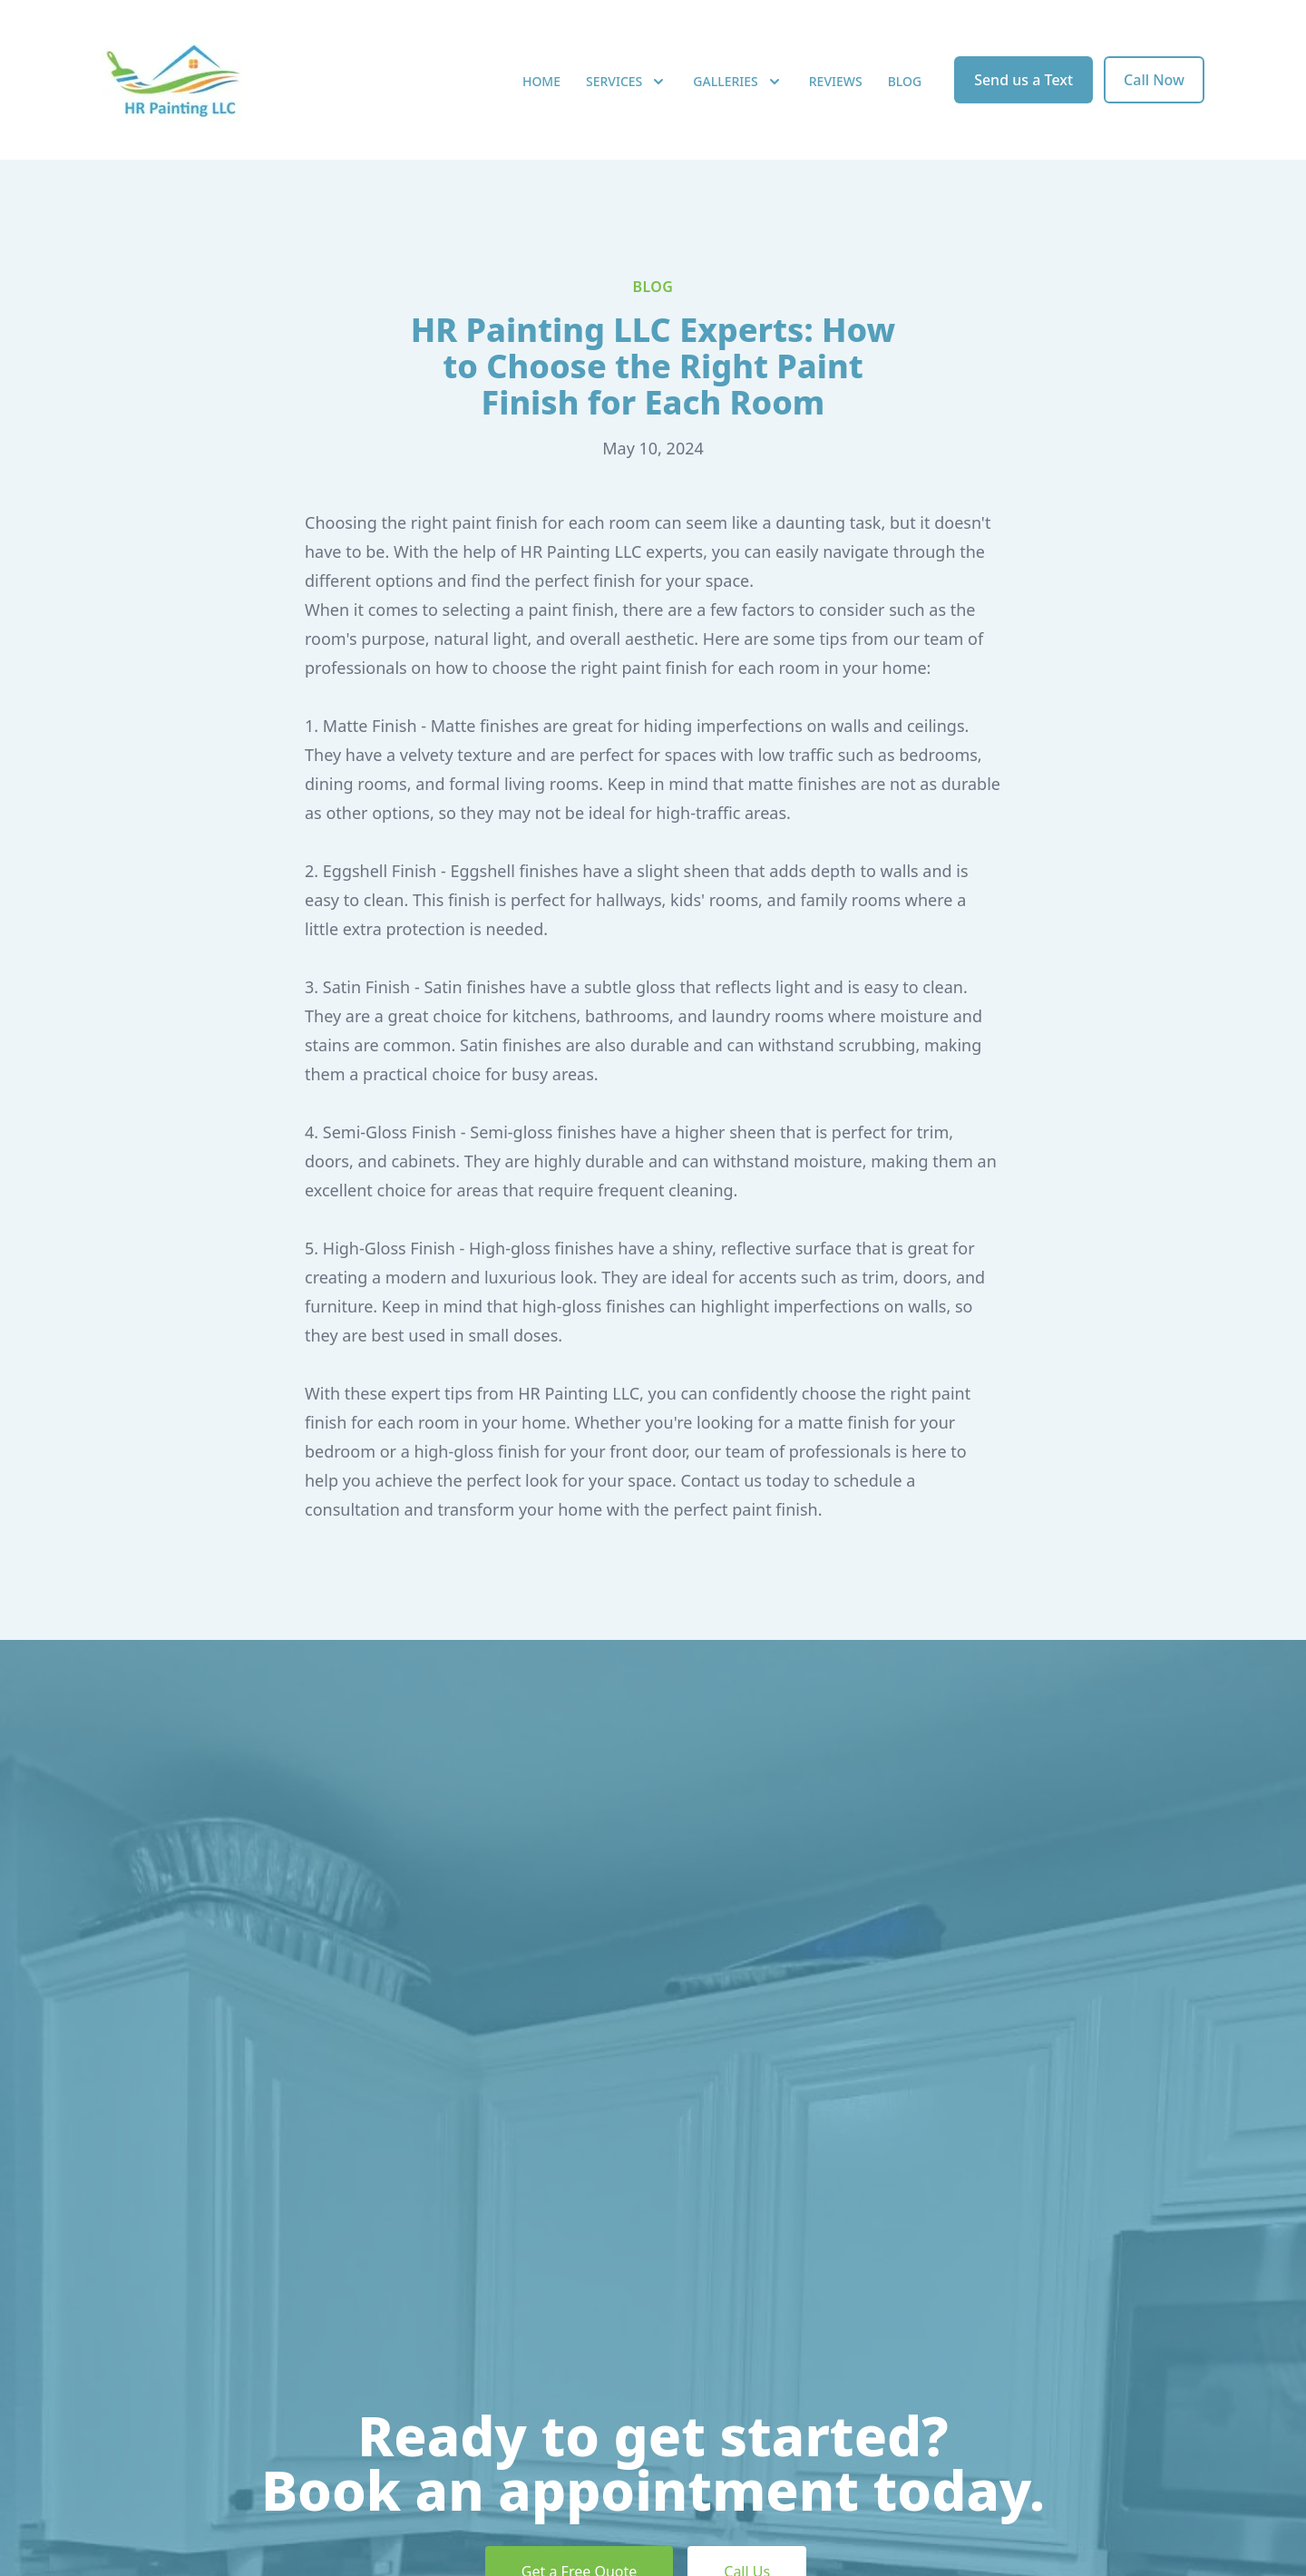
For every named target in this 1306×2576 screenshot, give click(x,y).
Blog (905, 81)
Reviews (836, 81)
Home (541, 81)
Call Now (1154, 80)
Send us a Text (1023, 80)
